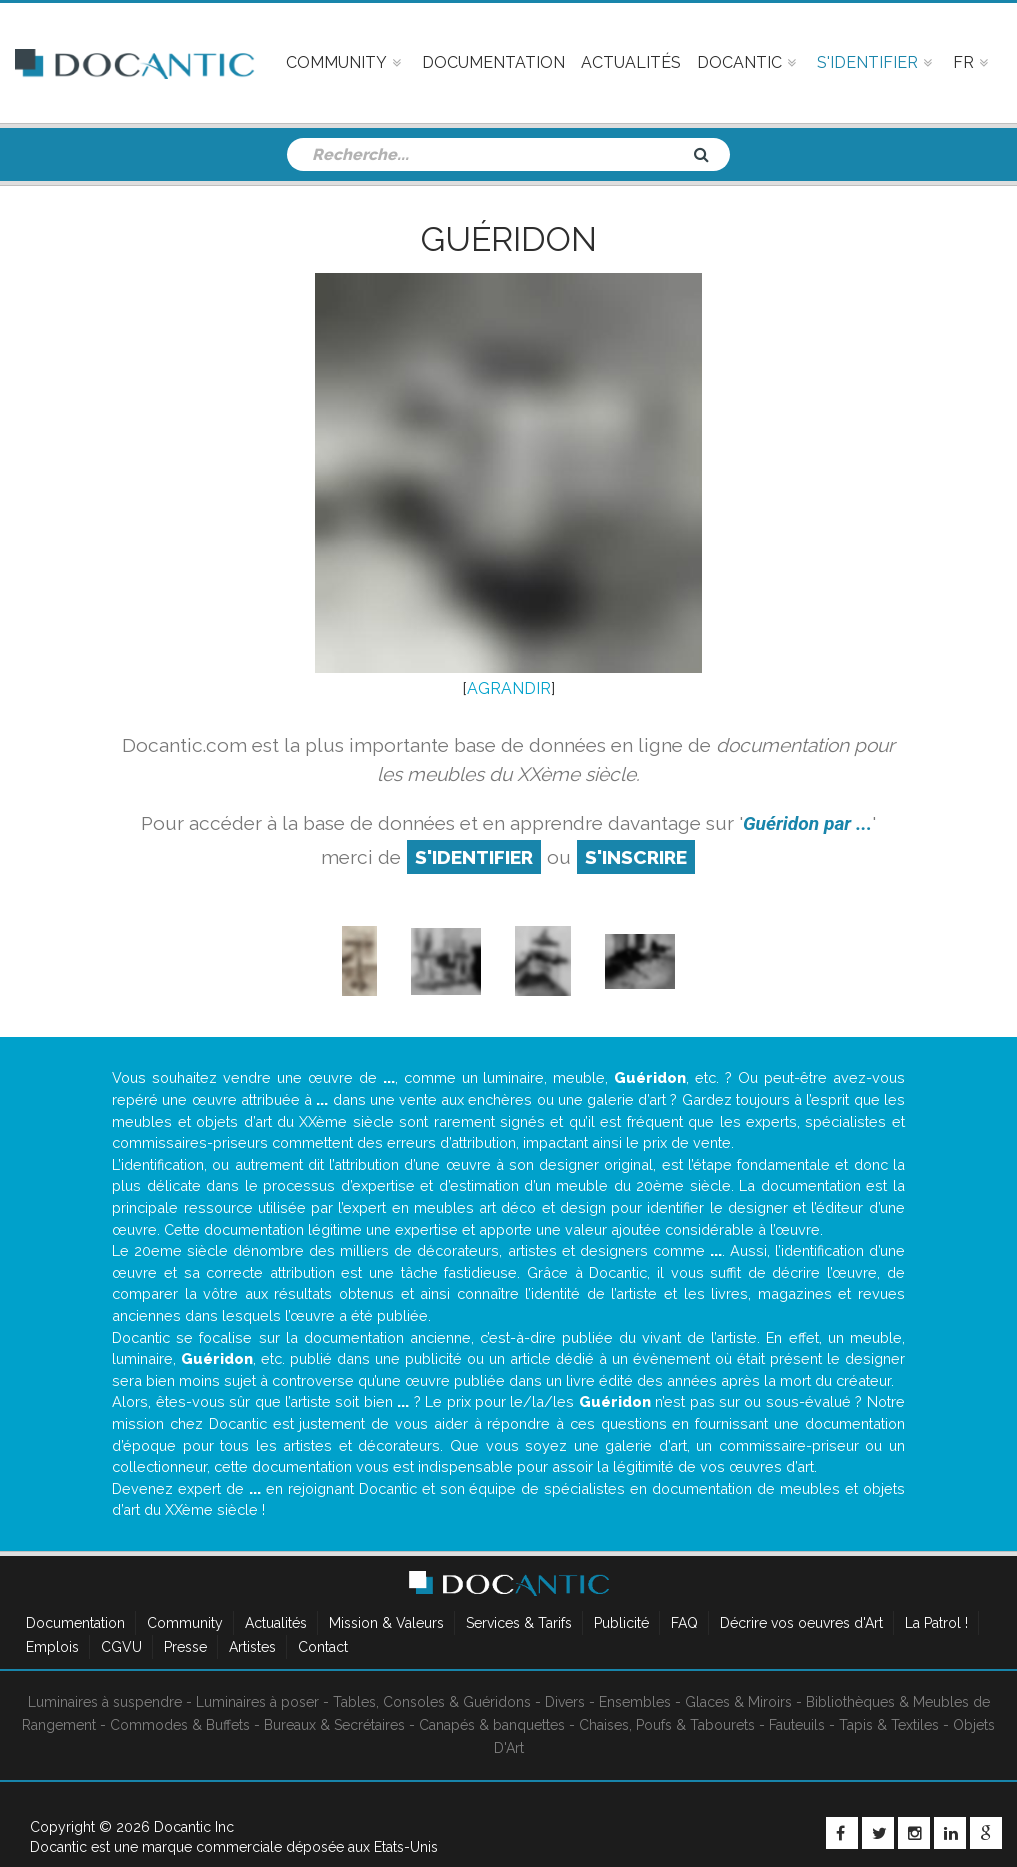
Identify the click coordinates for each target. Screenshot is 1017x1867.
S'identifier (474, 857)
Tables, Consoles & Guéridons (432, 1702)
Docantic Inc (194, 1827)
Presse (185, 1647)
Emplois (52, 1647)
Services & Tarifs (519, 1623)
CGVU (121, 1647)
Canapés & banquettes (492, 1725)
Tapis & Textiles (889, 1725)
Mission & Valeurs (386, 1623)
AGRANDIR (509, 688)
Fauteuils (797, 1725)
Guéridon (509, 239)
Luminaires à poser (257, 1702)
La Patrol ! (936, 1623)
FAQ (684, 1623)
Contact (323, 1647)
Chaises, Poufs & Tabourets (667, 1725)
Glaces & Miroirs (738, 1702)
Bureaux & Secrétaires (334, 1725)
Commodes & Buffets (180, 1725)
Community (185, 1623)
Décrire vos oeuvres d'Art (801, 1623)
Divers (565, 1702)
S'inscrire (636, 857)
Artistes (252, 1647)
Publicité (621, 1623)
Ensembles (635, 1702)
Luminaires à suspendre (105, 1702)
